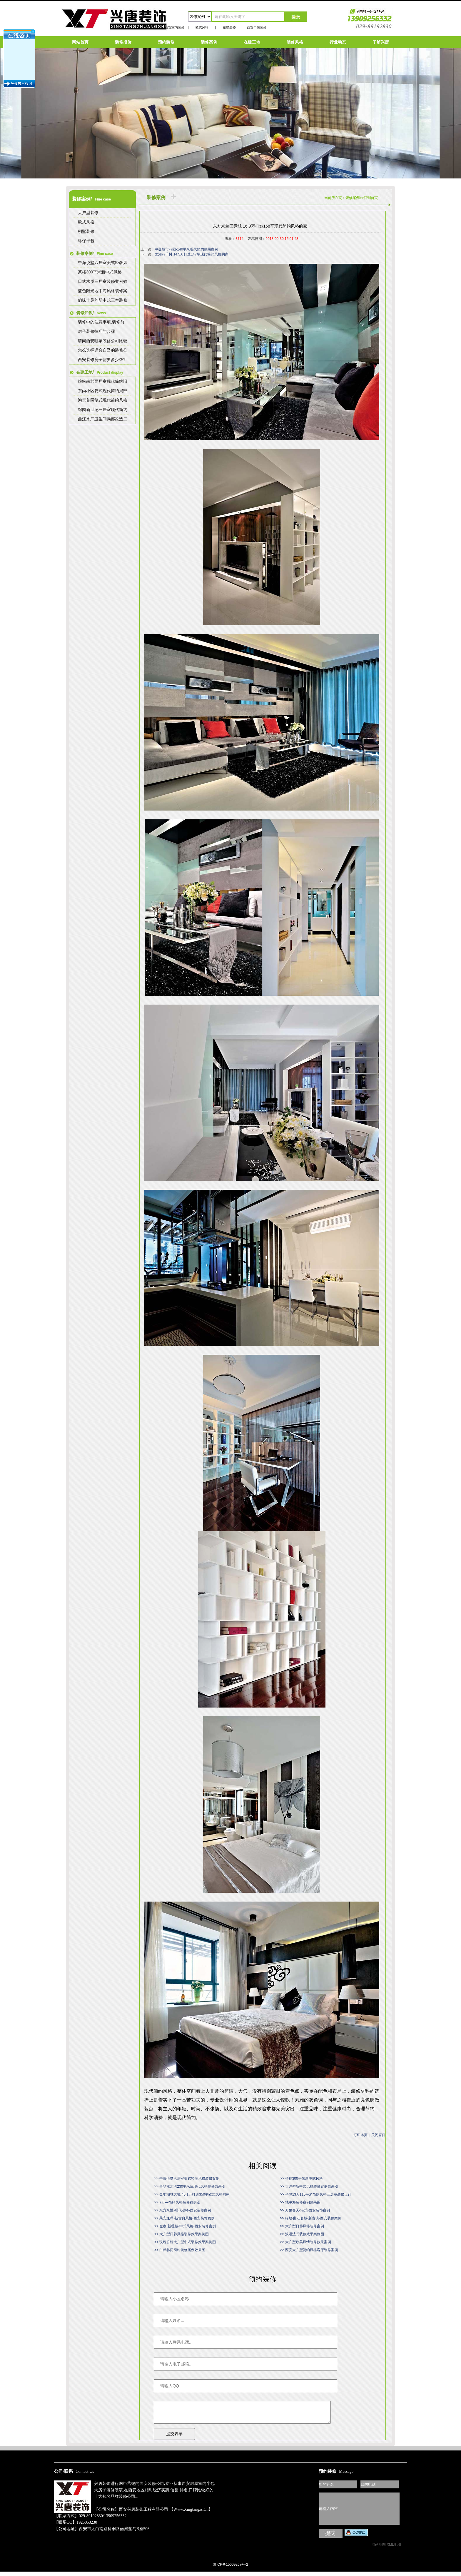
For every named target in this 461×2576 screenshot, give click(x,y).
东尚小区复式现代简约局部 (102, 390)
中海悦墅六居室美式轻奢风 (102, 262)
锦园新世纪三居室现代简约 (102, 409)
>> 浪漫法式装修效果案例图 (302, 2234)
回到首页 (371, 198)
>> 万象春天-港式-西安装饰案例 (305, 2210)
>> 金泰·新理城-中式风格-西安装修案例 (185, 2226)
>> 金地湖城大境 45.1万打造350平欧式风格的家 (192, 2194)
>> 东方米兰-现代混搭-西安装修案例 (182, 2210)
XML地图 (394, 2549)
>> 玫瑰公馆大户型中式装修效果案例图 (185, 2242)
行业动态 (338, 42)
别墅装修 (229, 27)
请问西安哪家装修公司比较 (102, 340)
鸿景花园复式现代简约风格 (102, 400)
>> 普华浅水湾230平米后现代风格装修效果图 (189, 2186)
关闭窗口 (378, 2135)
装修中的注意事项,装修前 (101, 322)
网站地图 (379, 2549)
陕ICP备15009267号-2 (230, 2569)
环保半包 (86, 240)
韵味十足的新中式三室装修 (102, 300)
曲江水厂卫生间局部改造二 (102, 419)
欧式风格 (202, 27)
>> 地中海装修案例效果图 (300, 2202)
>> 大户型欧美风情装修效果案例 (305, 2242)
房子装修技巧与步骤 (96, 331)
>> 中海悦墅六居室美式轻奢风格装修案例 (186, 2178)
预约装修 (166, 42)
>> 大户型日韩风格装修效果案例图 (181, 2234)
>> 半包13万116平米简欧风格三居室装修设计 (315, 2194)
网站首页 (80, 42)
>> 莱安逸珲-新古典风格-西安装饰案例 (184, 2218)
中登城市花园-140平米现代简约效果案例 (186, 249)
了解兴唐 (381, 42)
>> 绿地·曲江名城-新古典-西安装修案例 (310, 2218)
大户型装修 (88, 212)
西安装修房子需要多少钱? (102, 359)
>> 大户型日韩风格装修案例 (302, 2226)
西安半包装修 (256, 27)
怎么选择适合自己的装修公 (102, 350)
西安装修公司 (151, 2488)
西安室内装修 (174, 27)
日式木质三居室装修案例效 (102, 281)
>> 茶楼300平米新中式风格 (301, 2178)
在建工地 (252, 42)
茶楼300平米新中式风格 (100, 272)
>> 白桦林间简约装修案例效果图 (179, 2250)
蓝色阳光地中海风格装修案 (102, 290)
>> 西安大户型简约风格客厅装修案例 (309, 2250)
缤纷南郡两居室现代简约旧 (102, 381)
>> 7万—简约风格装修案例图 (177, 2202)
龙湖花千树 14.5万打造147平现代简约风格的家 (191, 254)
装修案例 (209, 42)
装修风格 (295, 42)
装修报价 (123, 42)
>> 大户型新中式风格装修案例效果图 (309, 2186)
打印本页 (360, 2135)
